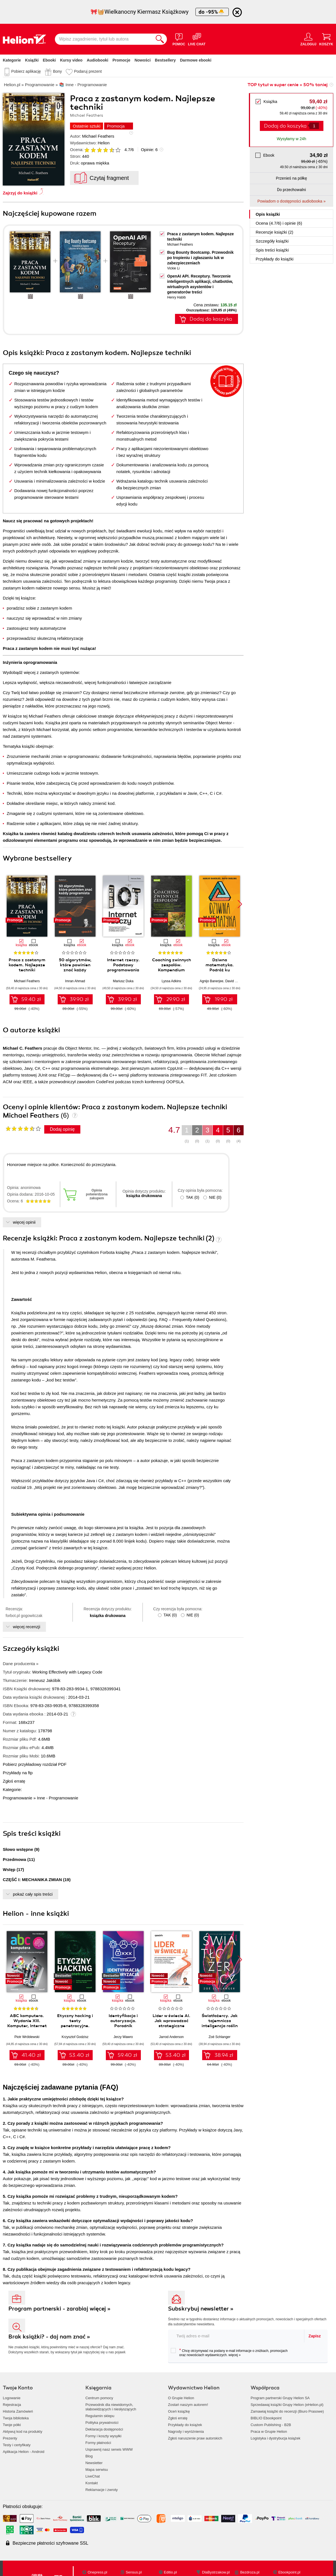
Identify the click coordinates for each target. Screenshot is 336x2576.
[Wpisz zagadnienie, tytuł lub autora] (104, 39)
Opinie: (149, 149)
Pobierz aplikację (26, 71)
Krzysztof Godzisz (75, 2037)
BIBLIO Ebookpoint (266, 2418)
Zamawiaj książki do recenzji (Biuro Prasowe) (287, 2411)
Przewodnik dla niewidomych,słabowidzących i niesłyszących (110, 2407)
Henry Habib (176, 297)
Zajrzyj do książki (20, 193)
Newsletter (93, 2463)
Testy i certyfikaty (17, 2445)
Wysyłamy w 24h (291, 139)
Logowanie (11, 2398)
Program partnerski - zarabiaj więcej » (59, 2308)
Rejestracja (12, 2405)
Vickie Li (173, 268)
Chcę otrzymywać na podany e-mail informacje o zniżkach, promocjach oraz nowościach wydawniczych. (229, 2352)
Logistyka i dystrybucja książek (275, 2438)
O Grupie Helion (181, 2398)
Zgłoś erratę (14, 1781)
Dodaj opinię (62, 1129)
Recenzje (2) (274, 232)
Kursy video (71, 60)
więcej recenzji (26, 1626)
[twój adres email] (236, 2335)
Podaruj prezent (88, 71)
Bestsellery (165, 60)
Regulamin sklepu (99, 2416)
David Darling (235, 981)
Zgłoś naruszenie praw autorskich (195, 2438)
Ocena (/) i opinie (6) (279, 223)
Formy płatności (98, 2443)
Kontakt (91, 2483)
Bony (57, 71)
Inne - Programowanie (57, 1797)
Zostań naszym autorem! (188, 2405)
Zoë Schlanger (219, 2037)
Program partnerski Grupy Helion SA (280, 2398)
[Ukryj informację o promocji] (237, 12)
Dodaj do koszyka (285, 126)
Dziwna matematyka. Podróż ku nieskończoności (219, 967)
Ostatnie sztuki (86, 126)
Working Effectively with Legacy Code (67, 1672)
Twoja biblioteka (16, 2418)
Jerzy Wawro (123, 2037)
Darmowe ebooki (195, 60)
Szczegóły (272, 241)
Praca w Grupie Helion (269, 2431)
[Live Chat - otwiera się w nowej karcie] (196, 39)
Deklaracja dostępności (104, 2429)
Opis (268, 214)
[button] (240, 904)
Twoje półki (12, 2425)
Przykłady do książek (185, 2425)
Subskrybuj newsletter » (201, 2308)
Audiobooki (97, 60)
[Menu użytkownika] (308, 39)
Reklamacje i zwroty (101, 2490)
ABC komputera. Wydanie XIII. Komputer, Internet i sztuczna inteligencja (27, 2025)
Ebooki (49, 60)
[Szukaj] (160, 39)
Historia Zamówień (18, 2411)
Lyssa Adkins (171, 981)
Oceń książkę (179, 2411)
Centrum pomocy (99, 2398)
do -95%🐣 (212, 12)
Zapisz (315, 2336)
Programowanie (17, 1797)
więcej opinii (24, 1222)
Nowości (142, 60)
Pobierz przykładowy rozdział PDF (35, 1764)
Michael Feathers (98, 136)
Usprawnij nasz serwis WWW (109, 2449)
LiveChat (92, 2476)
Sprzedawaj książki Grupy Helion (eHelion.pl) (287, 2405)
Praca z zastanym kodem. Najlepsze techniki (27, 964)
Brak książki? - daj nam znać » (49, 2336)
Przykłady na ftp (18, 1772)
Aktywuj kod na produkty (22, 2431)
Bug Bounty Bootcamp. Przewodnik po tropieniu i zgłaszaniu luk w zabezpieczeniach (200, 257)
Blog (89, 2456)
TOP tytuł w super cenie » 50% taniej (288, 85)
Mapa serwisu (96, 2469)
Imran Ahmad (75, 981)
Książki (32, 60)
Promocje (121, 60)
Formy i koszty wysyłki (103, 2436)
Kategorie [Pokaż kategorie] (12, 60)
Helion (104, 142)
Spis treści (272, 250)
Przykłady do (274, 259)
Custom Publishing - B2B (271, 2425)
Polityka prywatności (101, 2422)
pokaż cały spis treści (33, 1894)
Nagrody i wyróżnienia (186, 2431)
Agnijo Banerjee (211, 981)
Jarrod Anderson (171, 2037)
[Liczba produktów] (314, 126)
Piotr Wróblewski (26, 2037)
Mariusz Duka (123, 981)
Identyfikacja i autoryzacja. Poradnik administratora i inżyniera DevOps (123, 2025)
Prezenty (10, 2438)
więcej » (234, 2355)
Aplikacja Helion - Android (23, 2452)
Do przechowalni (291, 189)
